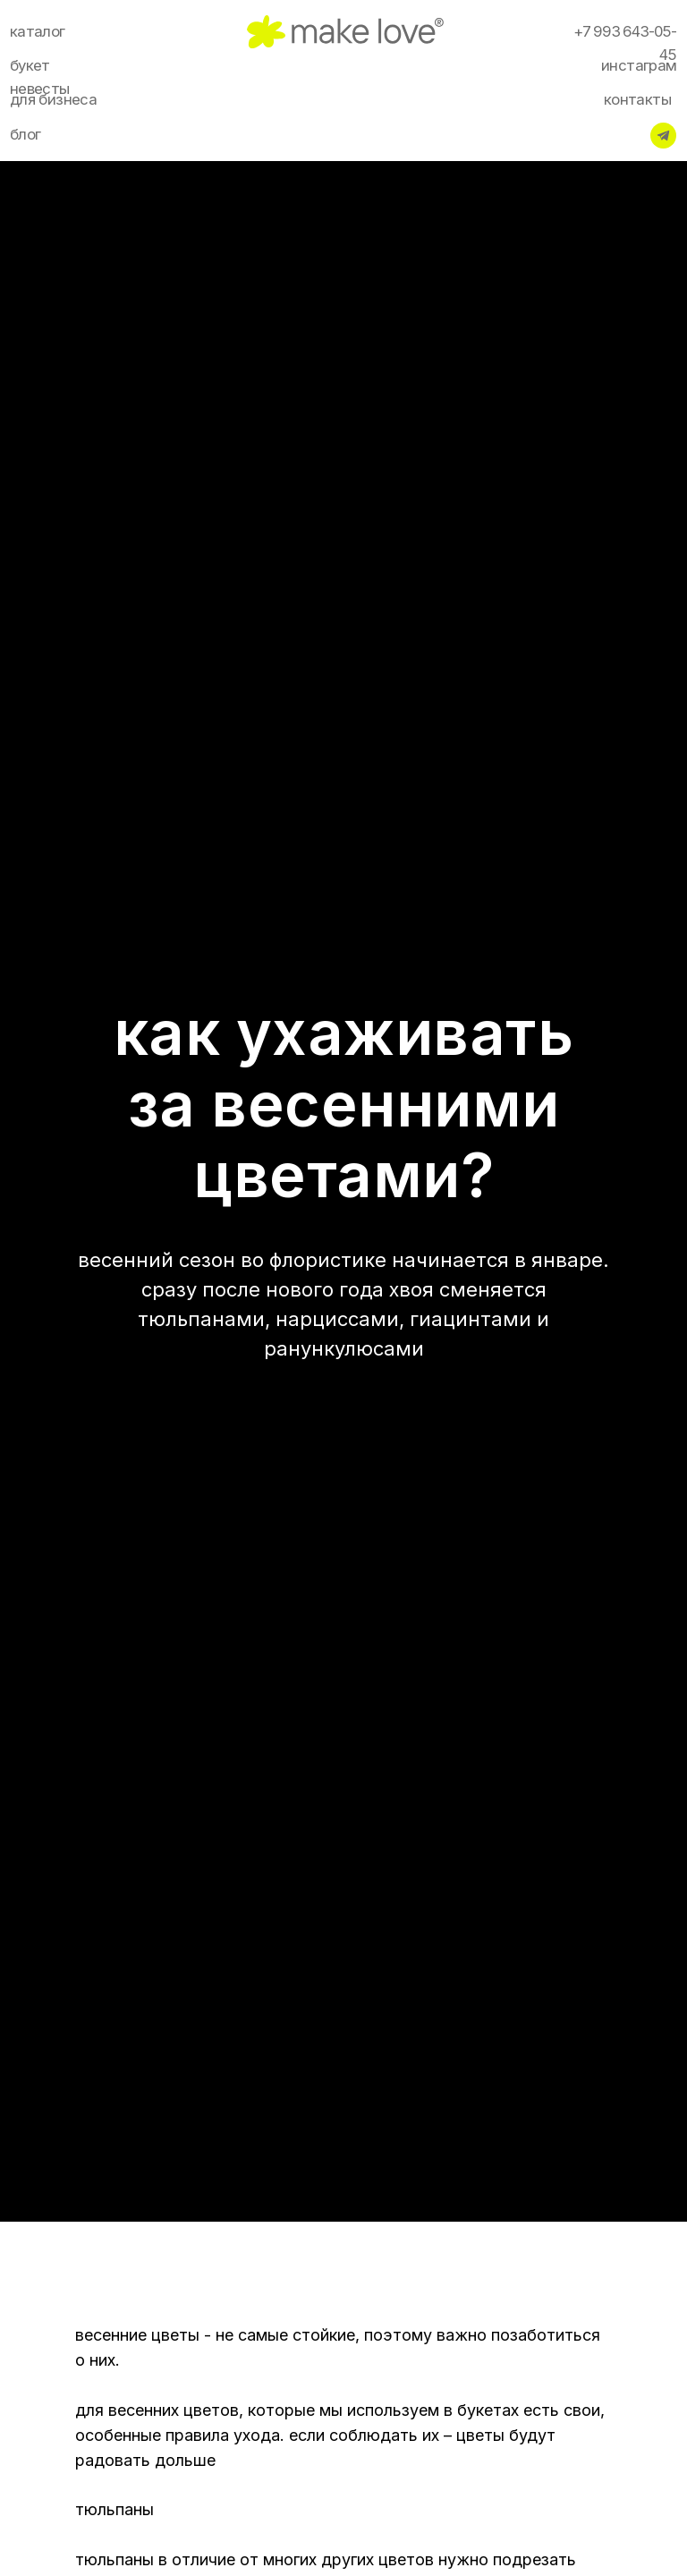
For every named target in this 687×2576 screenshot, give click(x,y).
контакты (637, 99)
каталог (37, 31)
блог (25, 134)
